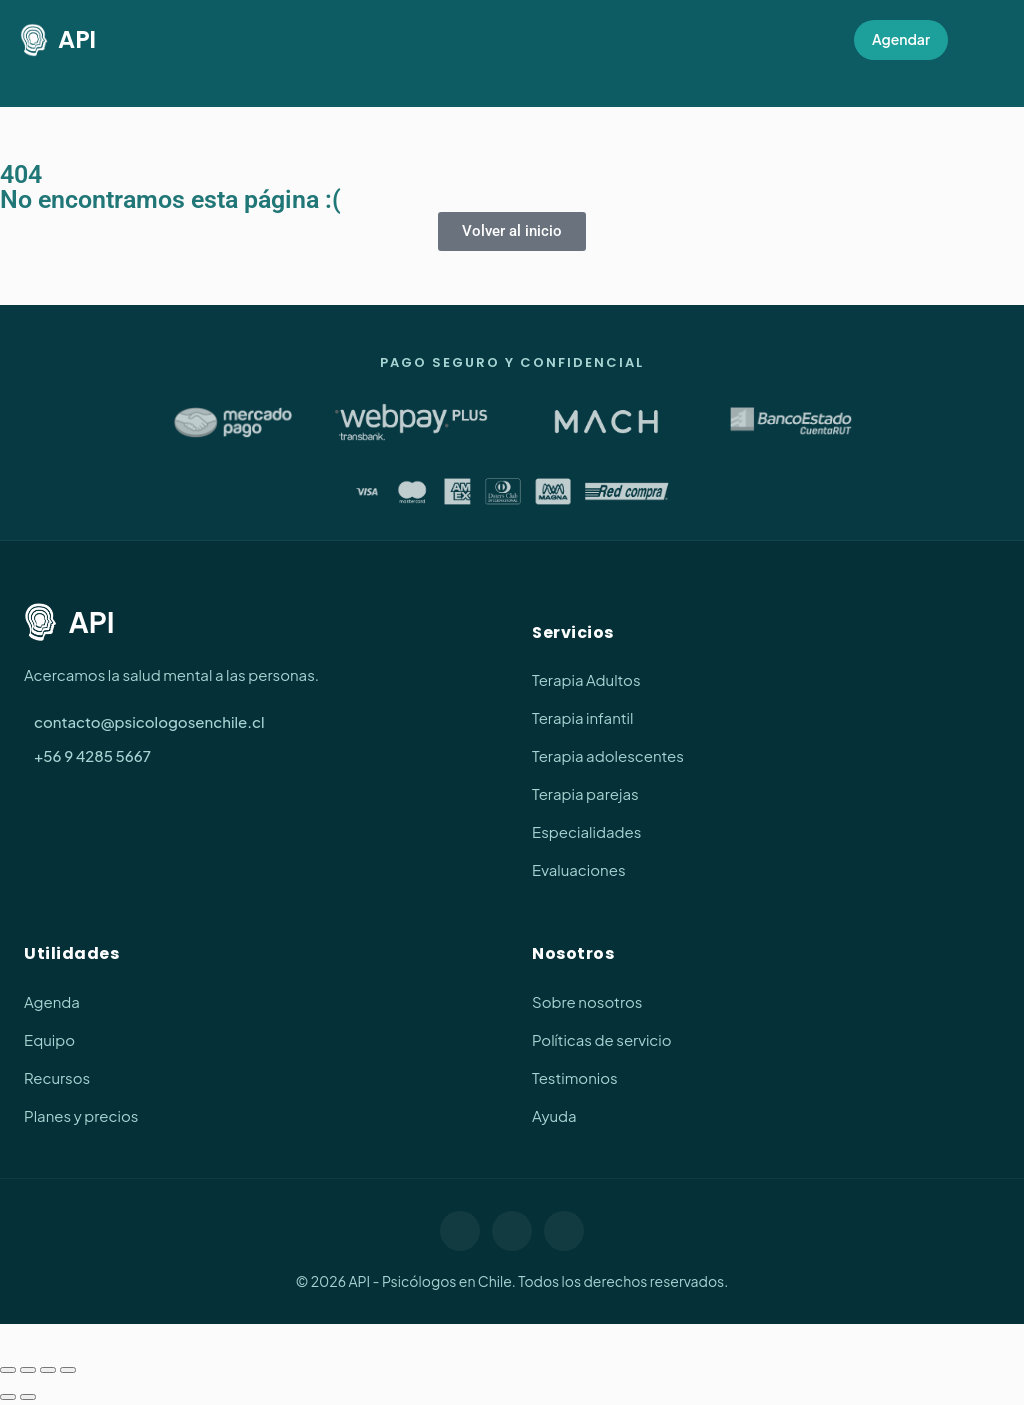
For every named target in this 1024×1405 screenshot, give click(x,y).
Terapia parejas (585, 793)
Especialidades (586, 831)
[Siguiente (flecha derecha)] (28, 1397)
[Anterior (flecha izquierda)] (8, 1397)
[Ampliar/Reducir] (8, 1370)
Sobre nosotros (587, 1001)
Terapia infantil (582, 717)
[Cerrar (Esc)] (68, 1370)
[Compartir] (48, 1370)
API (58, 40)
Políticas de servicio (602, 1039)
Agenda (52, 1001)
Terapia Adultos (586, 679)
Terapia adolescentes (608, 755)
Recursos (57, 1077)
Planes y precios (81, 1115)
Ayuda (554, 1115)
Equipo (49, 1039)
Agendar (901, 39)
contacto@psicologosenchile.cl (149, 721)
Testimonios (575, 1077)
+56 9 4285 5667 (92, 755)
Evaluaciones (579, 869)
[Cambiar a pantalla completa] (28, 1370)
